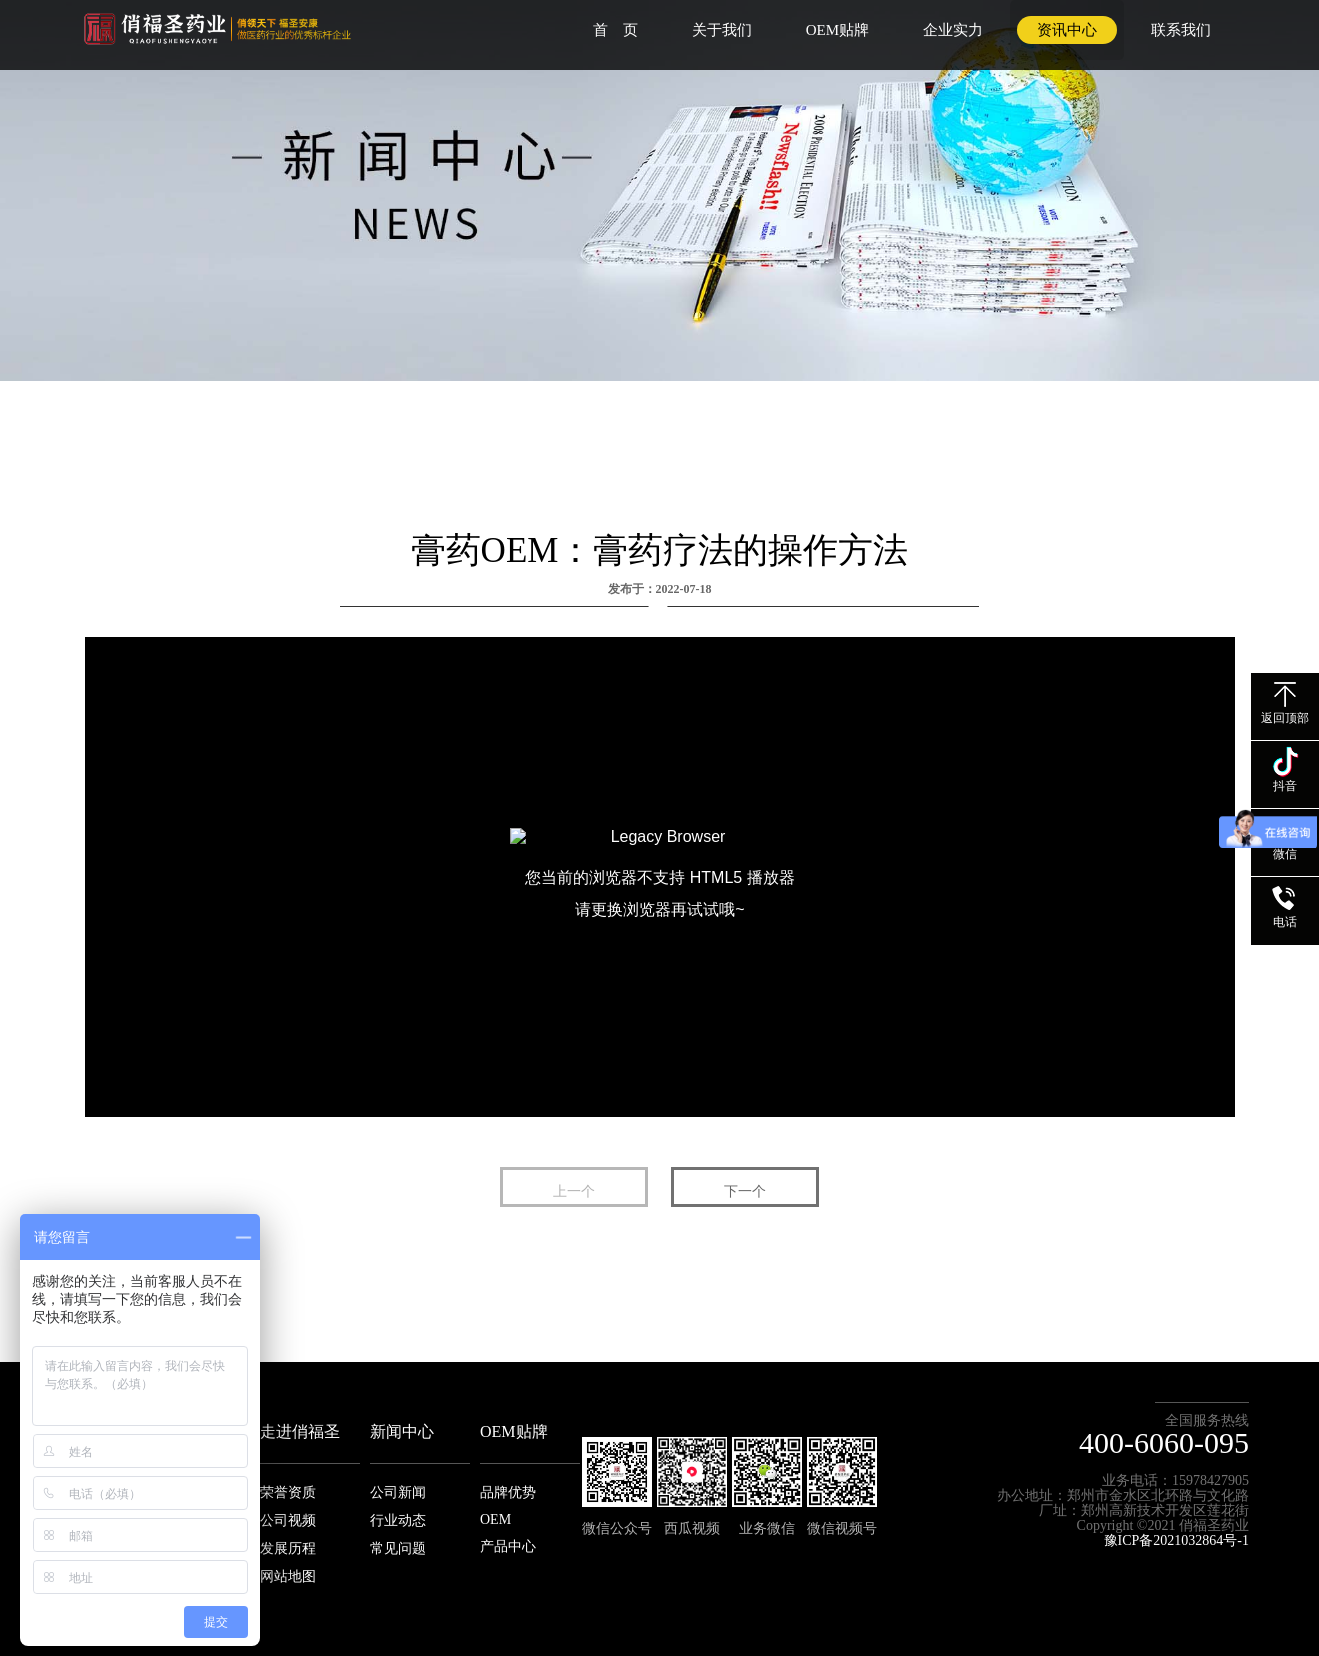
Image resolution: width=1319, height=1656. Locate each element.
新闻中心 (402, 1431)
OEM (495, 1519)
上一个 (574, 1191)
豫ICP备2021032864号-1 (1176, 1540)
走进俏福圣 (300, 1431)
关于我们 (722, 30)
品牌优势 (508, 1492)
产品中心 (508, 1546)
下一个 (745, 1191)
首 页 (615, 30)
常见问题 (398, 1548)
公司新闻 (398, 1492)
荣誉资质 (288, 1492)
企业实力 (953, 30)
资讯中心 (1067, 30)
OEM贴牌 (837, 30)
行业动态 (398, 1520)
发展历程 (288, 1548)
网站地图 (288, 1576)
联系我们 (1181, 30)
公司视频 (288, 1520)
